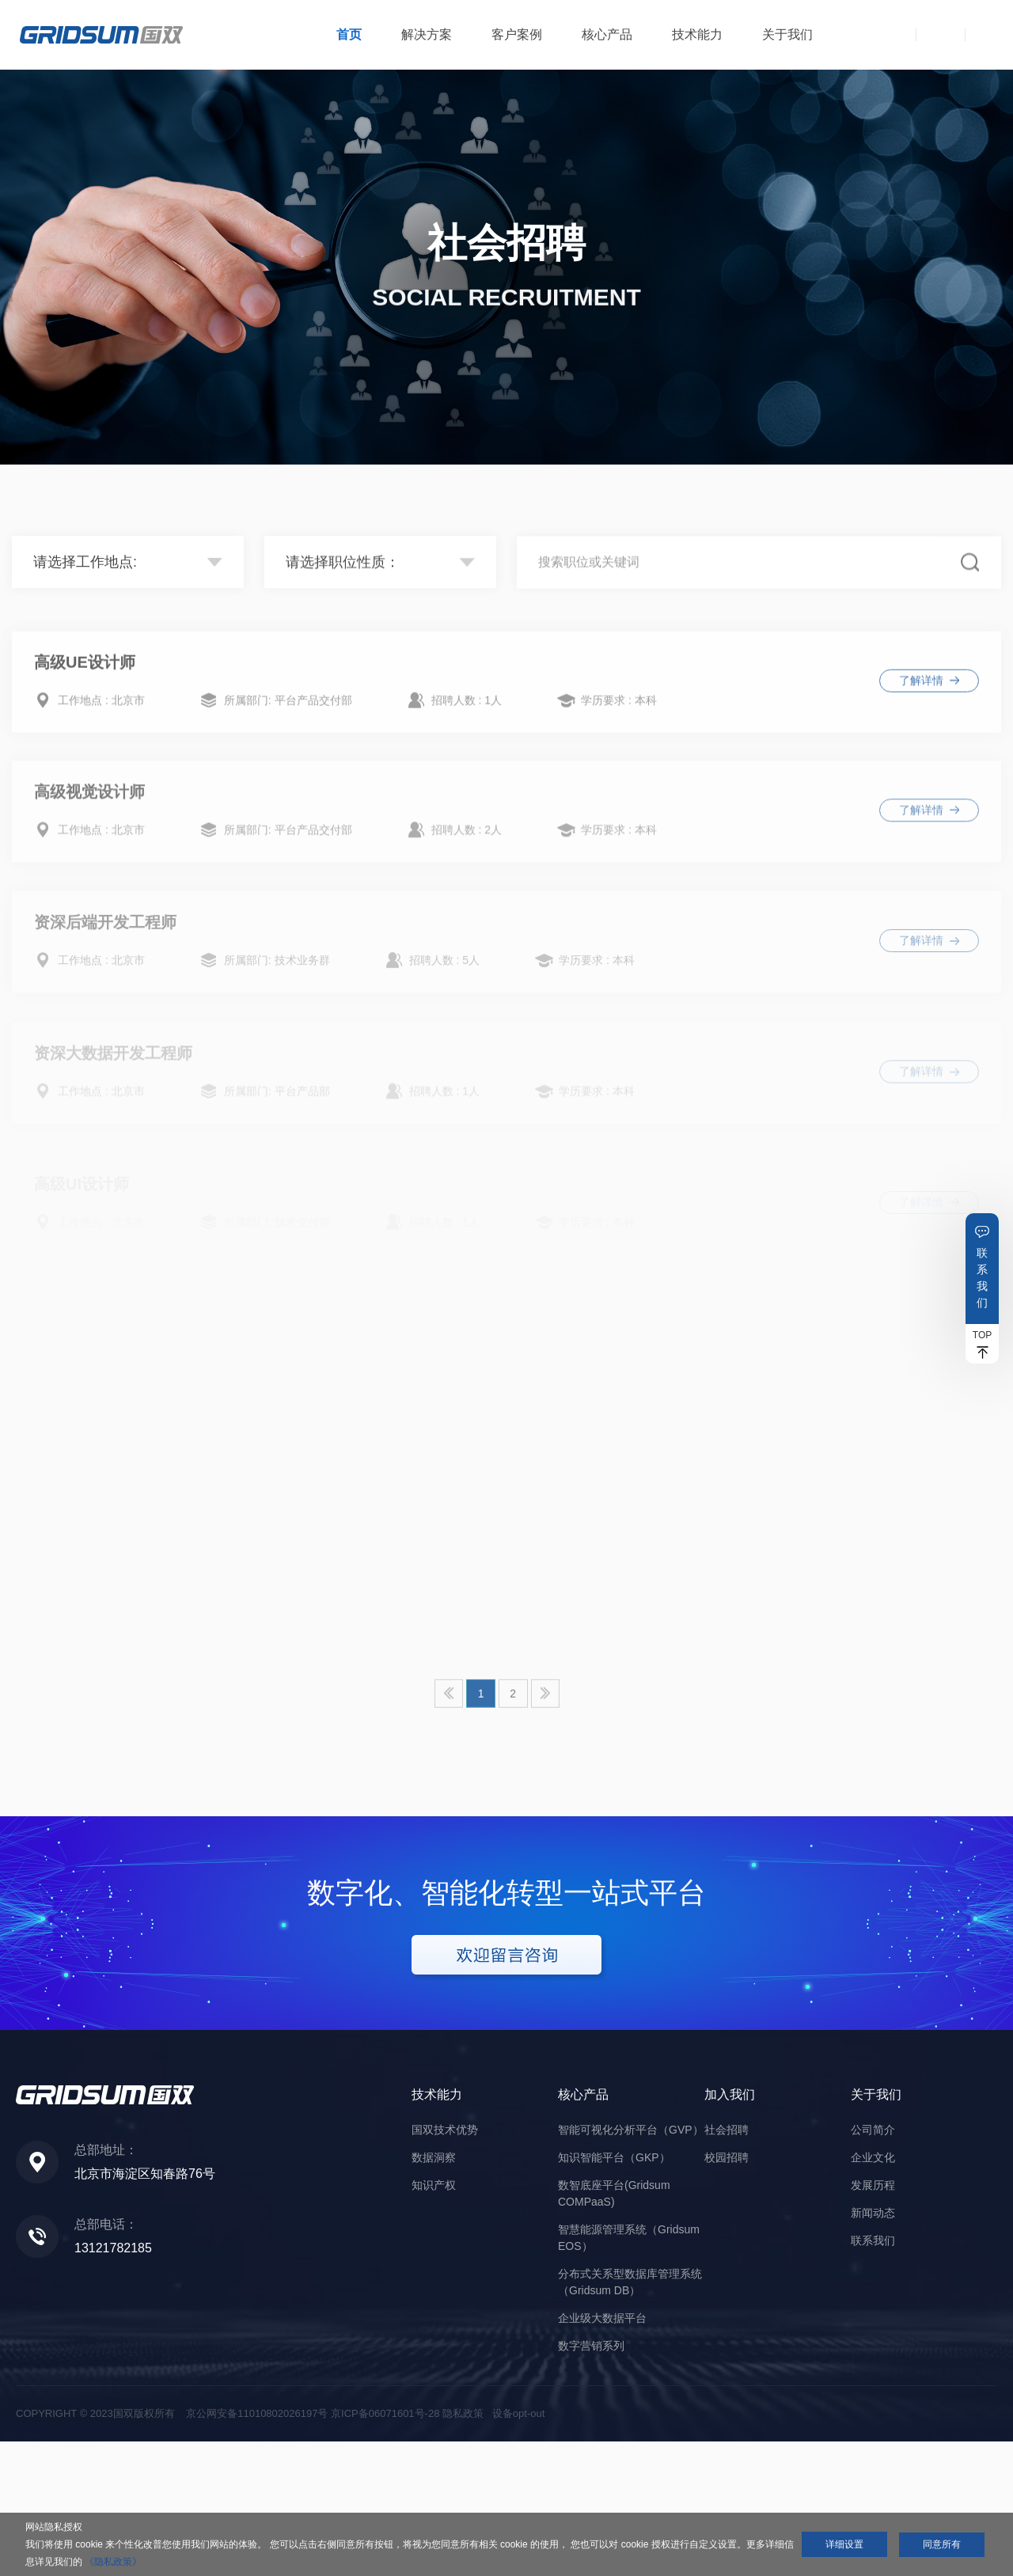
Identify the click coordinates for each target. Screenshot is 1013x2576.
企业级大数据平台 (602, 2452)
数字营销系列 (591, 2480)
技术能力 (697, 34)
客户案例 (516, 34)
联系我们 (982, 1277)
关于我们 (787, 34)
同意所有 (942, 2544)
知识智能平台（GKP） (614, 2292)
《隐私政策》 (113, 2561)
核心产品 (607, 34)
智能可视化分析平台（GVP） (631, 2264)
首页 (349, 34)
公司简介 (873, 2264)
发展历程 (873, 2319)
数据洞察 (434, 2292)
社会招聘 (726, 2264)
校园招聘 (726, 2292)
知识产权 (434, 2319)
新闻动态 (873, 2347)
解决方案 (426, 34)
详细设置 (844, 2544)
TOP (982, 1335)
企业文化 (873, 2292)
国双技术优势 (445, 2264)
